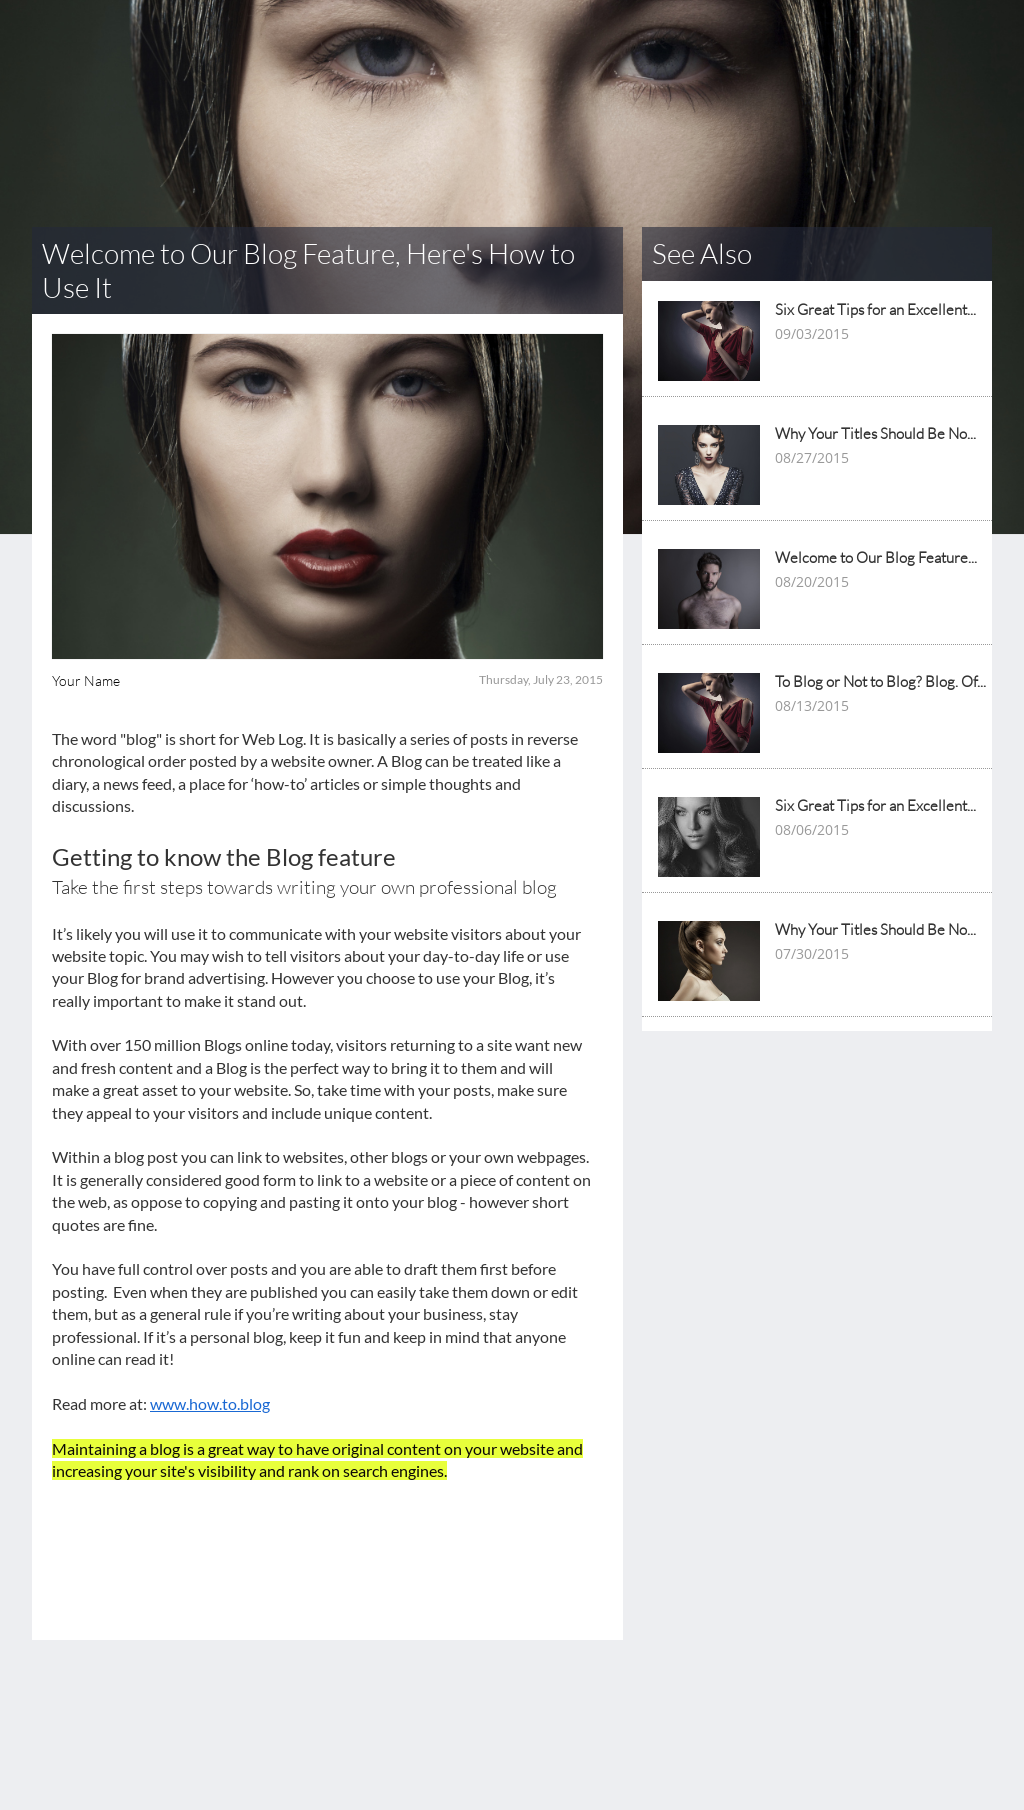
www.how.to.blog (210, 1403)
